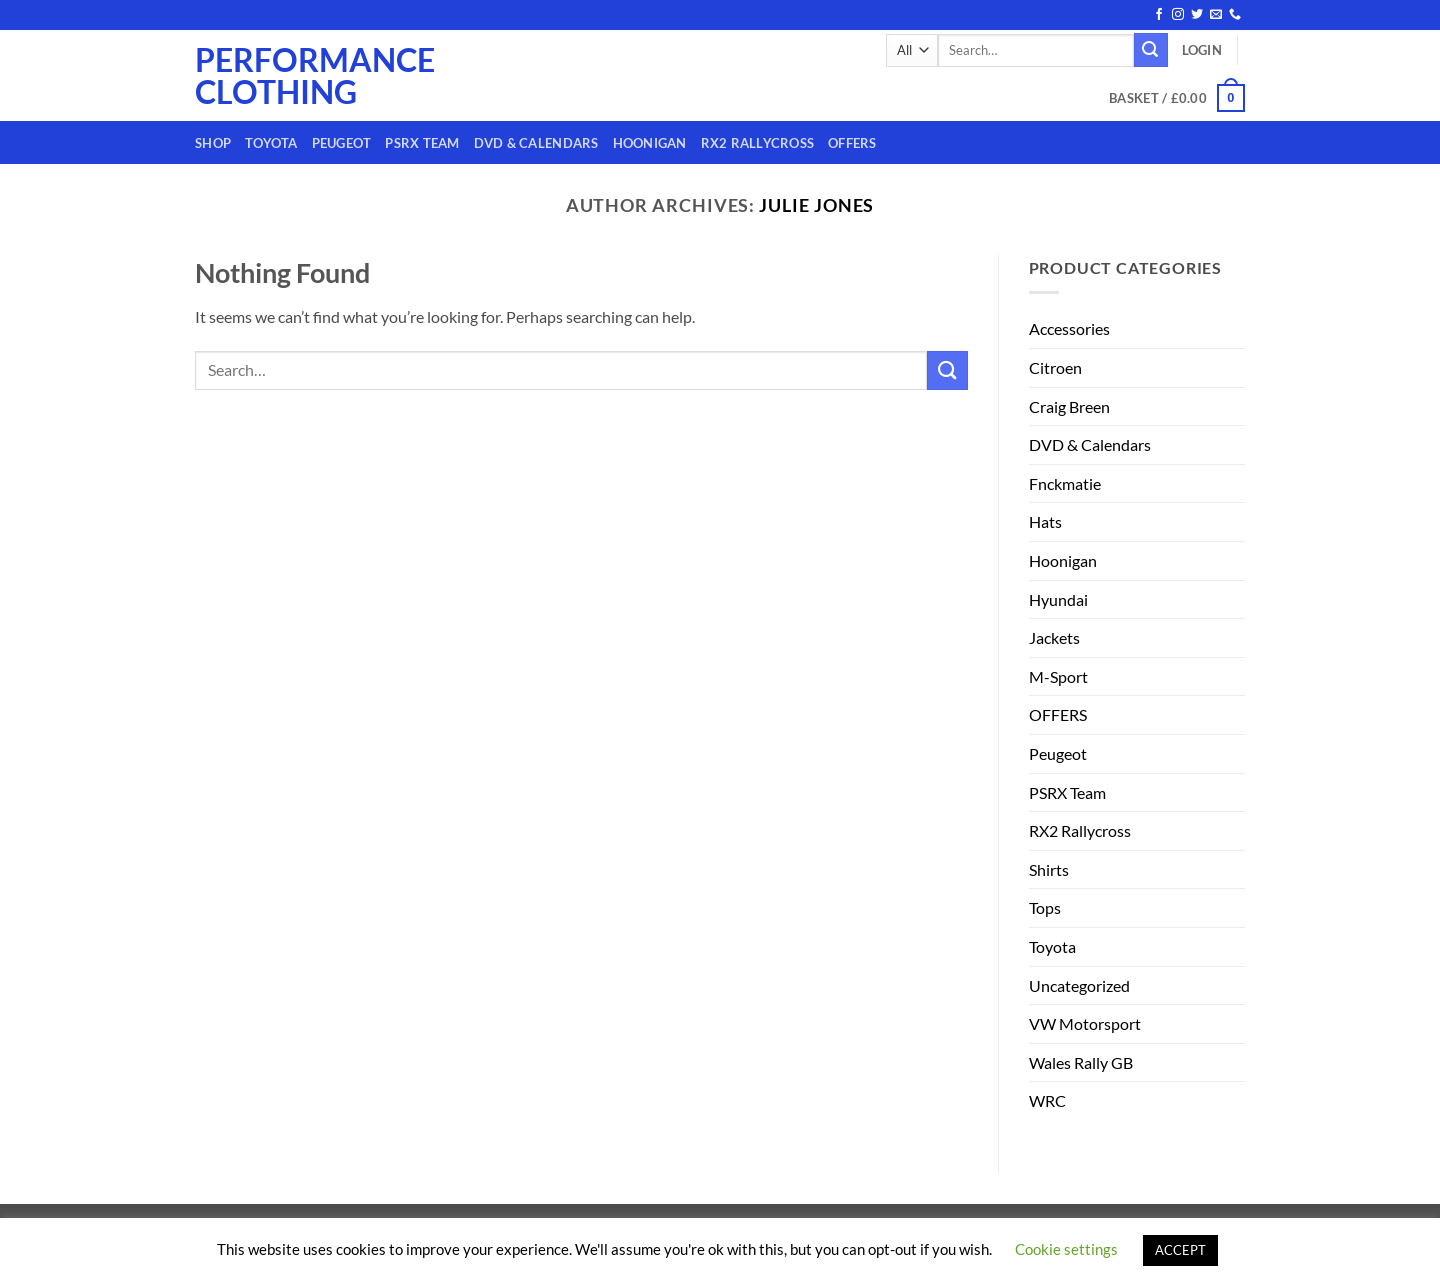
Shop (213, 143)
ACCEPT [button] (1180, 1250)
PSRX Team (422, 143)
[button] (1202, 50)
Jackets (1054, 637)
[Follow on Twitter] (1197, 15)
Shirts (1049, 869)
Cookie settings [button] (1066, 1249)
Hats (1045, 521)
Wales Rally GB (1081, 1062)
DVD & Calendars (536, 143)
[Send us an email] (1216, 15)
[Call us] (1235, 15)
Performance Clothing (275, 76)
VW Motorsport (1085, 1023)
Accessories (1069, 328)
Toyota (271, 143)
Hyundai (1058, 599)
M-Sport (1058, 676)
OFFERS (852, 143)
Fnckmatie (1065, 483)
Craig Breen (1069, 406)
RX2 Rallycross (758, 143)
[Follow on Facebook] (1159, 15)
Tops (1045, 907)
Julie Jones (816, 205)
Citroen (1055, 367)
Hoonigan (650, 143)
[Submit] (1151, 50)
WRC (1047, 1100)
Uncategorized (1079, 985)
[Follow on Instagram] (1178, 15)
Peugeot (342, 143)
